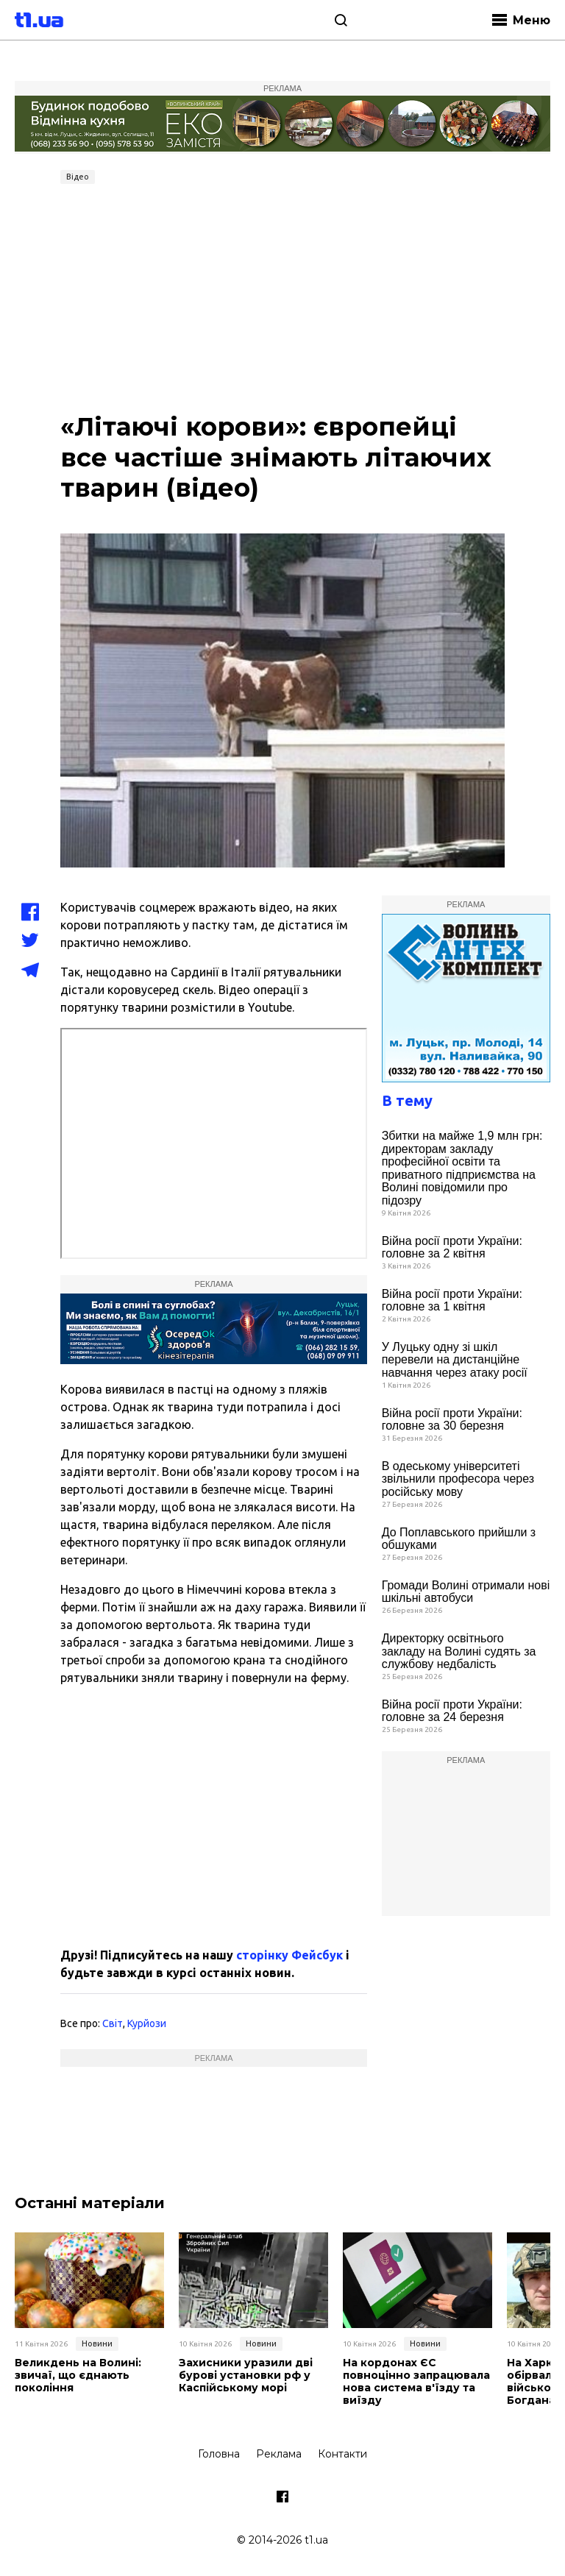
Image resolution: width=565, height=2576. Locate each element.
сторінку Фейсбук (289, 1955)
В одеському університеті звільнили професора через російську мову (458, 1479)
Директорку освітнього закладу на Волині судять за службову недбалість (459, 1651)
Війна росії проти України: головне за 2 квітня (452, 1247)
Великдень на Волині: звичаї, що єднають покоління (78, 2375)
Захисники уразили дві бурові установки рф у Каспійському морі (246, 2375)
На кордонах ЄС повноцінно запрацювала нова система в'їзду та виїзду (416, 2381)
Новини (97, 2343)
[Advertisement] (282, 300)
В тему (407, 1100)
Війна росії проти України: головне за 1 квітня (452, 1300)
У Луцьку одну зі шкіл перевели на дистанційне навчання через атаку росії (454, 1360)
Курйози (146, 2023)
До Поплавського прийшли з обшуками (459, 1539)
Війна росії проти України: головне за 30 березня (452, 1420)
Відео (77, 176)
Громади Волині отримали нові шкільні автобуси (466, 1592)
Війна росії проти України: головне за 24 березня (452, 1711)
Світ (112, 2023)
